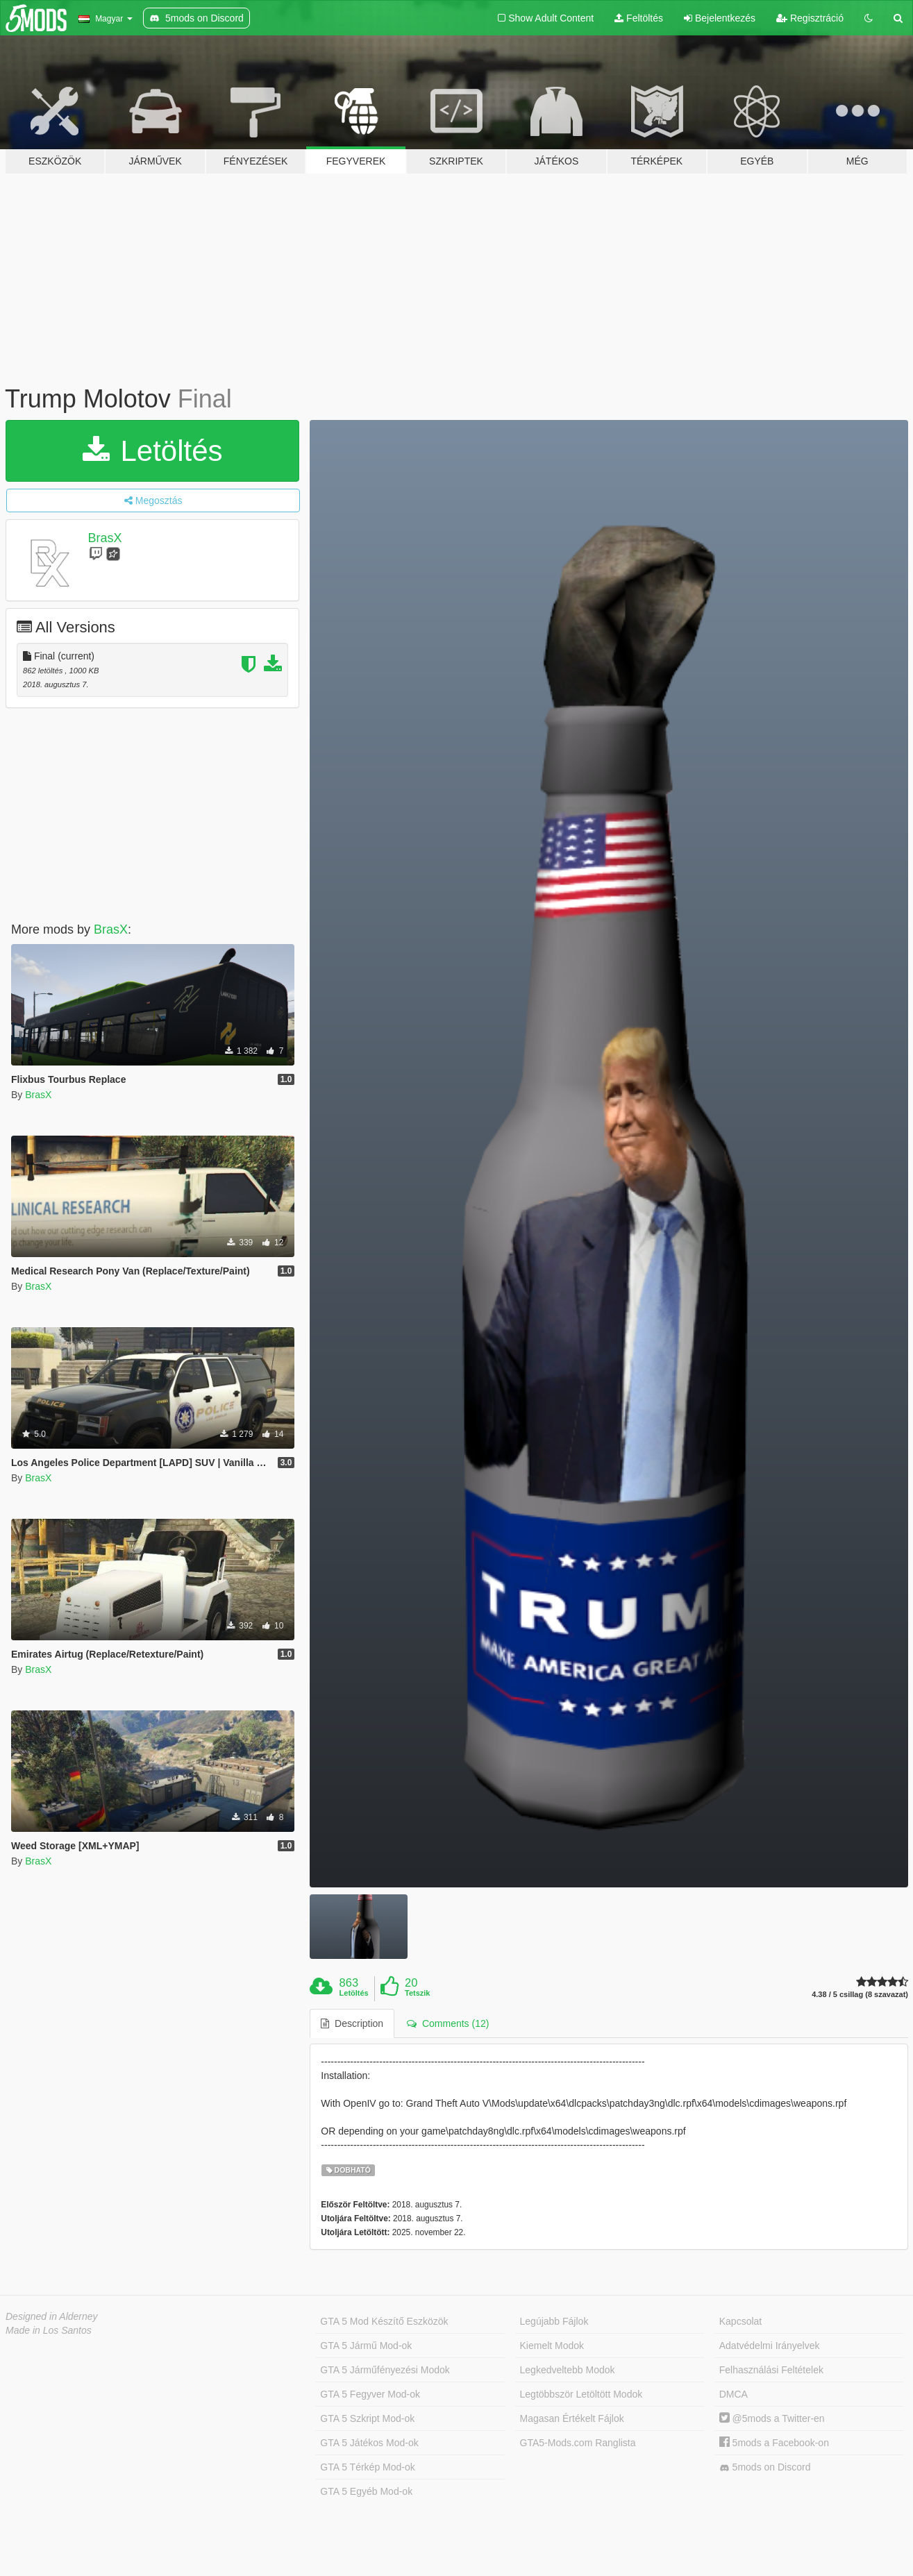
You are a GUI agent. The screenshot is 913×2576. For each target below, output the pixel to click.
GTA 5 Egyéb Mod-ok (366, 2491)
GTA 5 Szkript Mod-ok (367, 2418)
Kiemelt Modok (552, 2345)
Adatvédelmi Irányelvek (769, 2345)
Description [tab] (352, 2023)
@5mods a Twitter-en (772, 2418)
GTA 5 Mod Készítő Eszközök (384, 2321)
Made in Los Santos (49, 2330)
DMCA (733, 2394)
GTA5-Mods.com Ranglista (578, 2442)
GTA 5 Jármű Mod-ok (366, 2345)
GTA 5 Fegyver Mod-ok (370, 2394)
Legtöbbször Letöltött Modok (581, 2394)
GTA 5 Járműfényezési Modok (384, 2369)
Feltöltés (638, 18)
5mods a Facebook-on (774, 2442)
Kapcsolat (740, 2321)
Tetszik (417, 1993)
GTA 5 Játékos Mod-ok (369, 2442)
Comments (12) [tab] (448, 2023)
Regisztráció (810, 18)
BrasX (105, 538)
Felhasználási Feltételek (771, 2369)
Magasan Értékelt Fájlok (572, 2418)
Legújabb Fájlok (554, 2321)
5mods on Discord (765, 2467)
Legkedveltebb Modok (567, 2369)
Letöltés (153, 451)
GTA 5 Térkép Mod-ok (367, 2467)
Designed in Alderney (52, 2316)
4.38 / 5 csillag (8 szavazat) (860, 1994)
